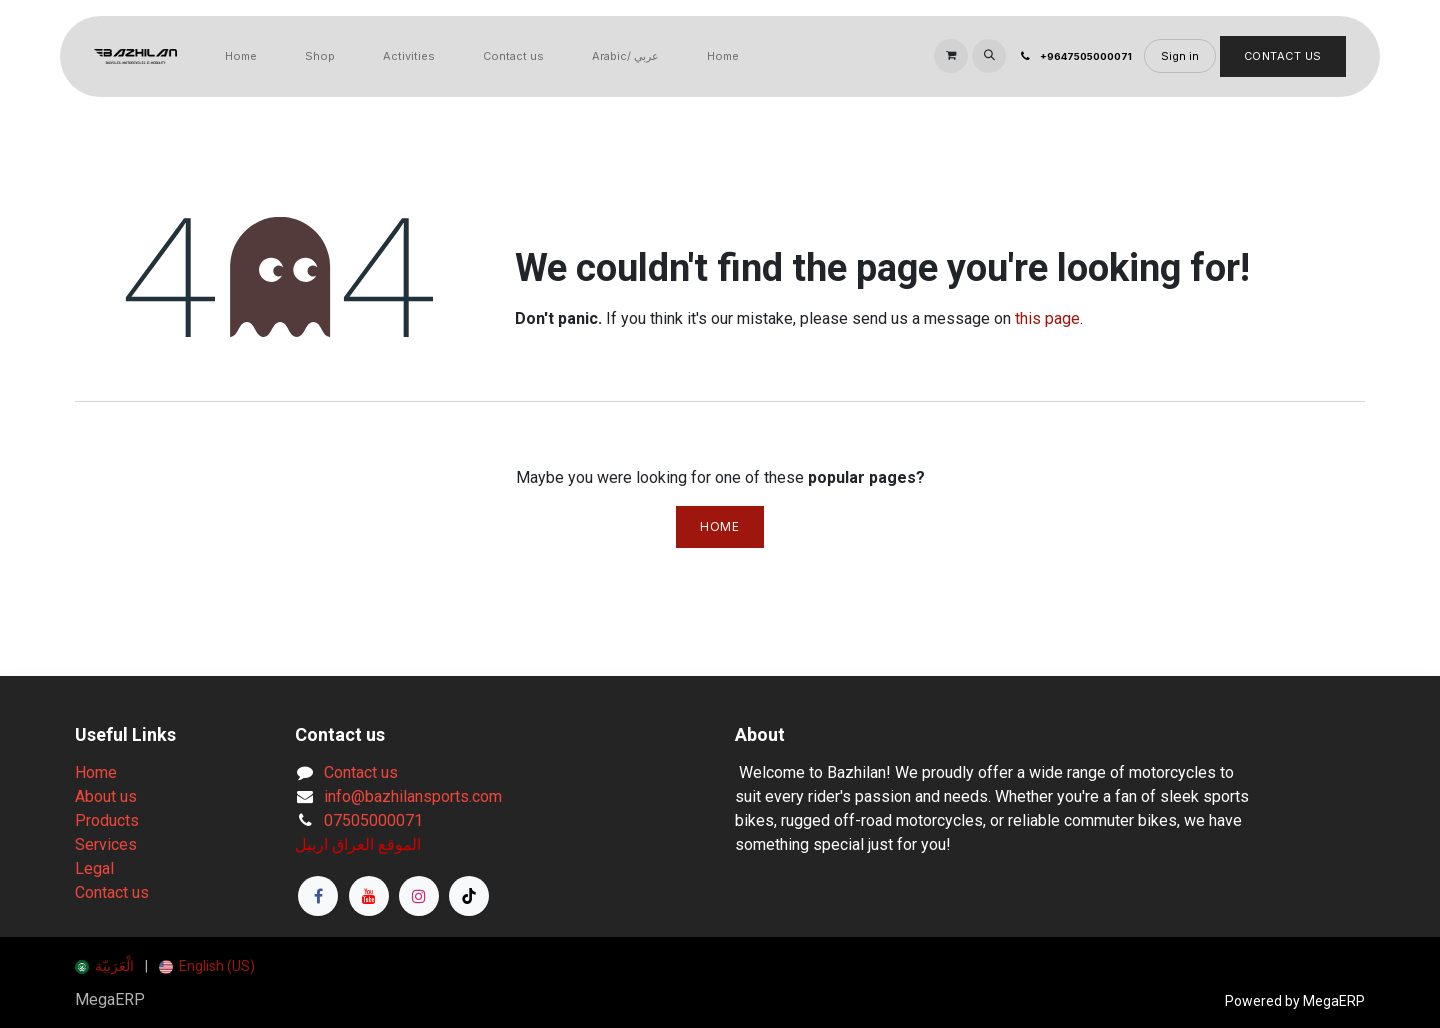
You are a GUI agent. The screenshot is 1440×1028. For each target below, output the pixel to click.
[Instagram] (419, 896)
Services (106, 844)
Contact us (112, 892)
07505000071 (373, 820)
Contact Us (1283, 56)
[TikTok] (469, 896)
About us (106, 796)
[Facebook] (318, 896)
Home (719, 526)
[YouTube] (369, 896)
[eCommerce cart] (951, 56)
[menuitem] (241, 56)
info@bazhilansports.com (413, 796)
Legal (94, 868)
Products (107, 820)
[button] (989, 56)
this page (1047, 318)
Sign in (1180, 56)
